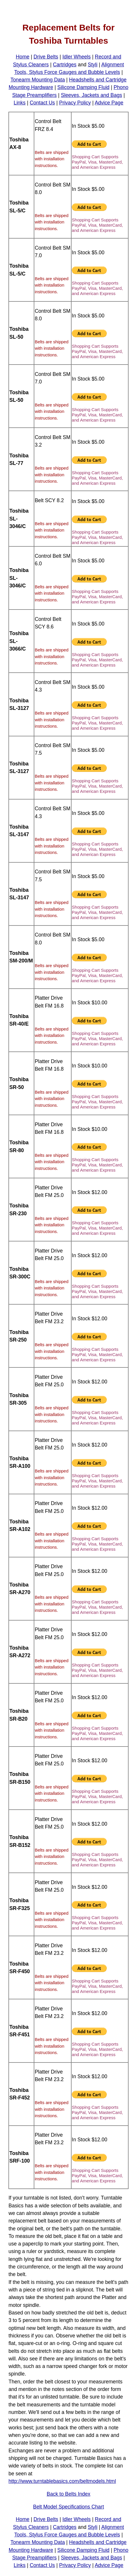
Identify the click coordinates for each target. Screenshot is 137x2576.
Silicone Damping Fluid (83, 87)
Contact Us (42, 103)
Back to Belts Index (68, 2494)
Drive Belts (45, 57)
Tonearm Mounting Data (37, 80)
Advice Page (109, 103)
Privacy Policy (75, 103)
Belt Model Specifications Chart (68, 2507)
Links (20, 103)
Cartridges (64, 64)
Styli (92, 64)
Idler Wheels (76, 57)
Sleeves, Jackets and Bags (91, 95)
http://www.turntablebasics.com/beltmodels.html (62, 2481)
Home (22, 57)
